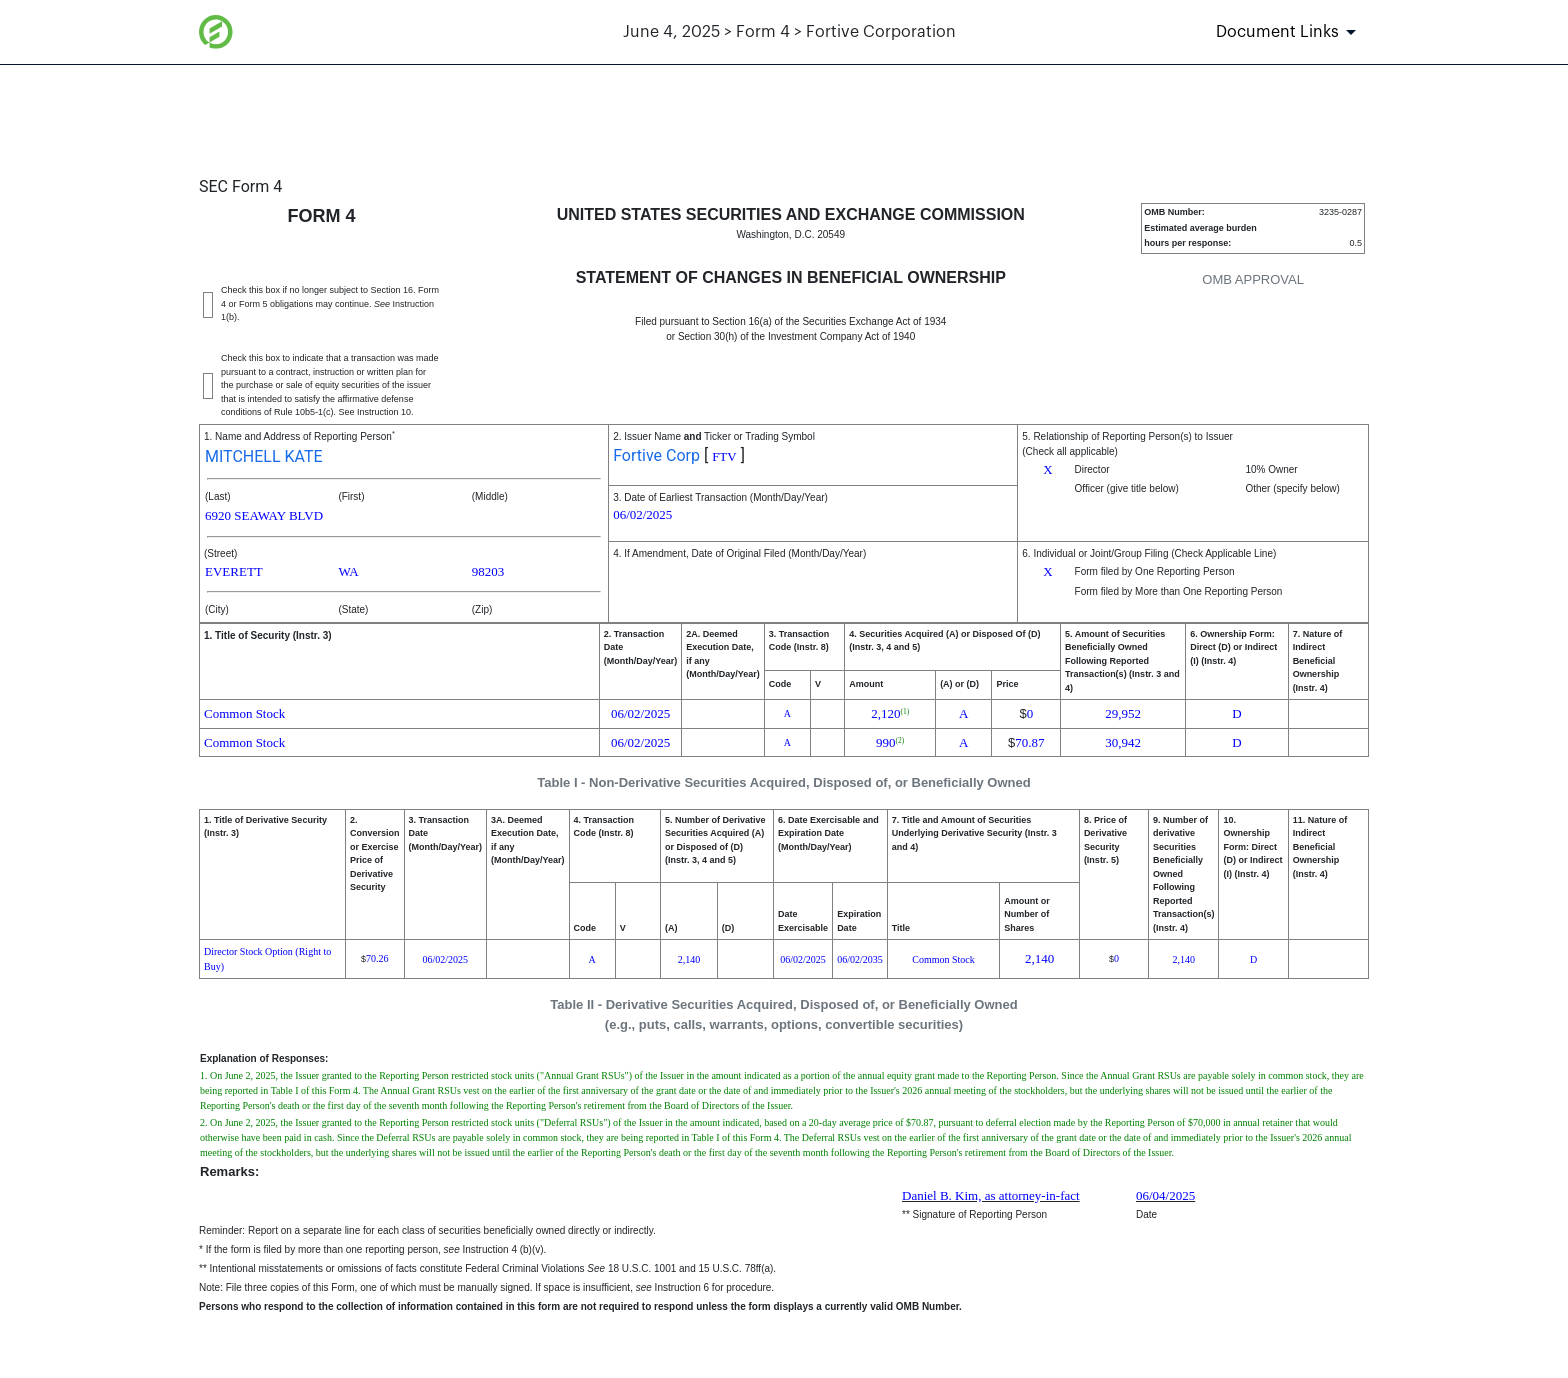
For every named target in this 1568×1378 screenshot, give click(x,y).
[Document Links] (1289, 32)
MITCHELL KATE (264, 456)
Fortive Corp (656, 455)
